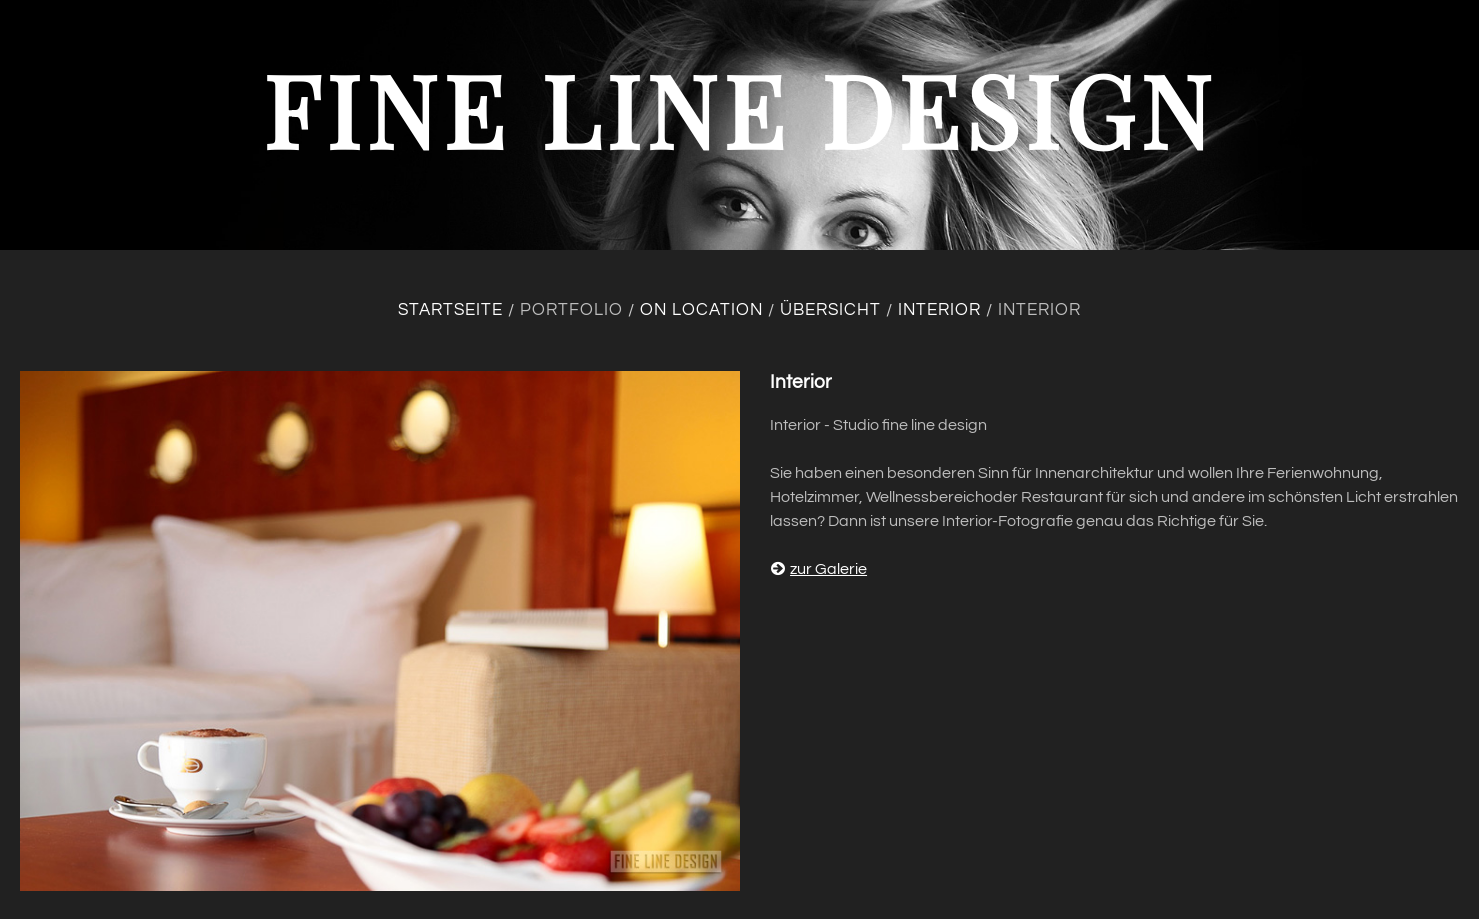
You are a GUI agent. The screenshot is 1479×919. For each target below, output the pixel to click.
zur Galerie (819, 569)
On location (701, 310)
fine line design (740, 108)
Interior (939, 310)
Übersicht (830, 310)
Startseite (450, 310)
